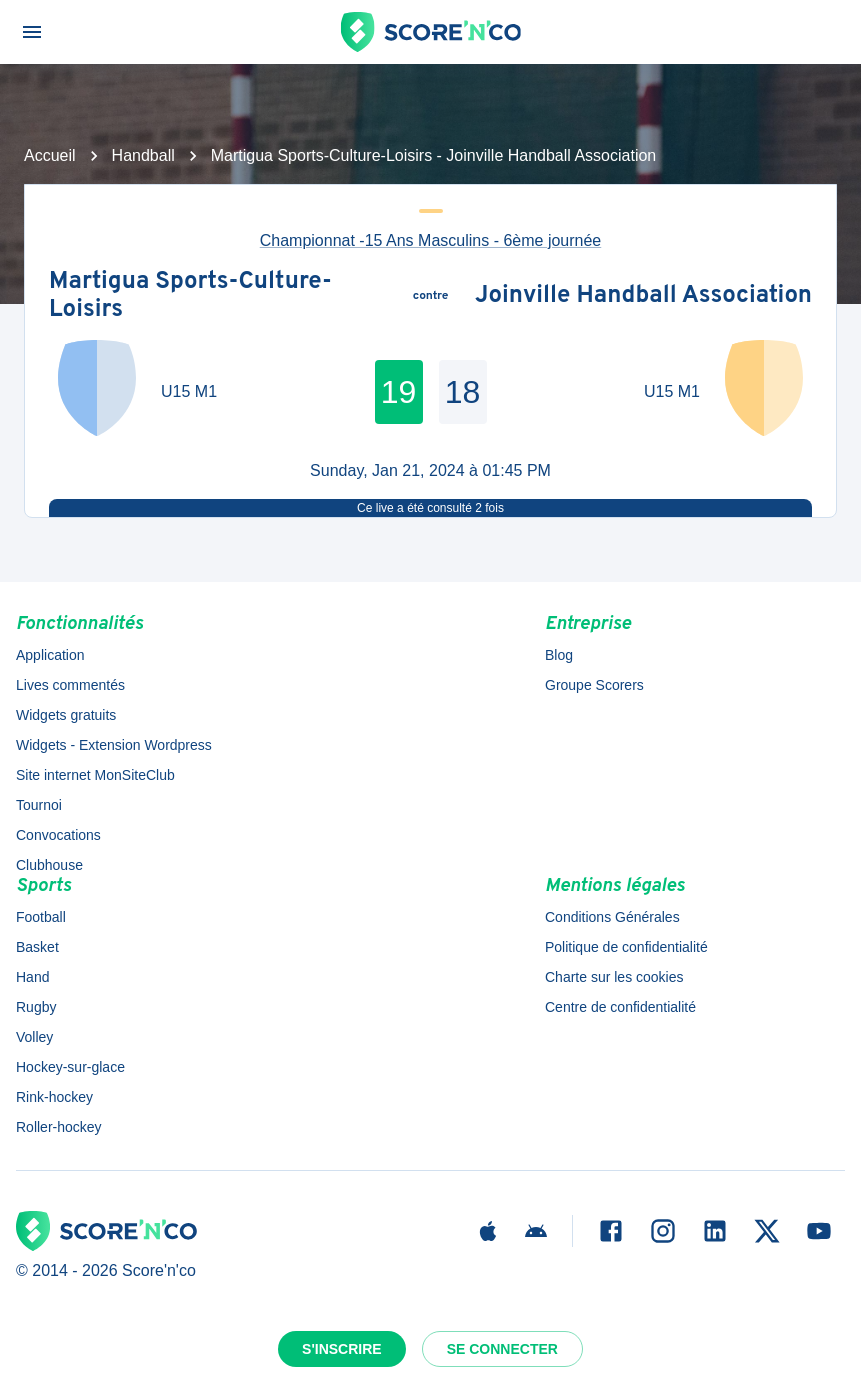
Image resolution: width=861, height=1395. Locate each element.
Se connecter (502, 1349)
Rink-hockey (54, 1097)
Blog (559, 655)
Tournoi (39, 805)
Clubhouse (49, 865)
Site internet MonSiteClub (95, 775)
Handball (143, 155)
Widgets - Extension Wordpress (114, 745)
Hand (32, 977)
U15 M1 (189, 391)
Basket (37, 947)
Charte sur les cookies (614, 977)
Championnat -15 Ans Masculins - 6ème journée (431, 240)
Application (50, 655)
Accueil (50, 155)
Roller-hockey (59, 1127)
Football (41, 917)
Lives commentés (70, 685)
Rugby (36, 1007)
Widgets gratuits (66, 715)
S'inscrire (342, 1349)
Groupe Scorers (594, 685)
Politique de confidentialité (626, 947)
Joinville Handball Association (643, 297)
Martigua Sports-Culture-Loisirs (190, 296)
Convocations (58, 835)
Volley (34, 1037)
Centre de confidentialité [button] (620, 1007)
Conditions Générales (612, 917)
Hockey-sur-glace (70, 1067)
